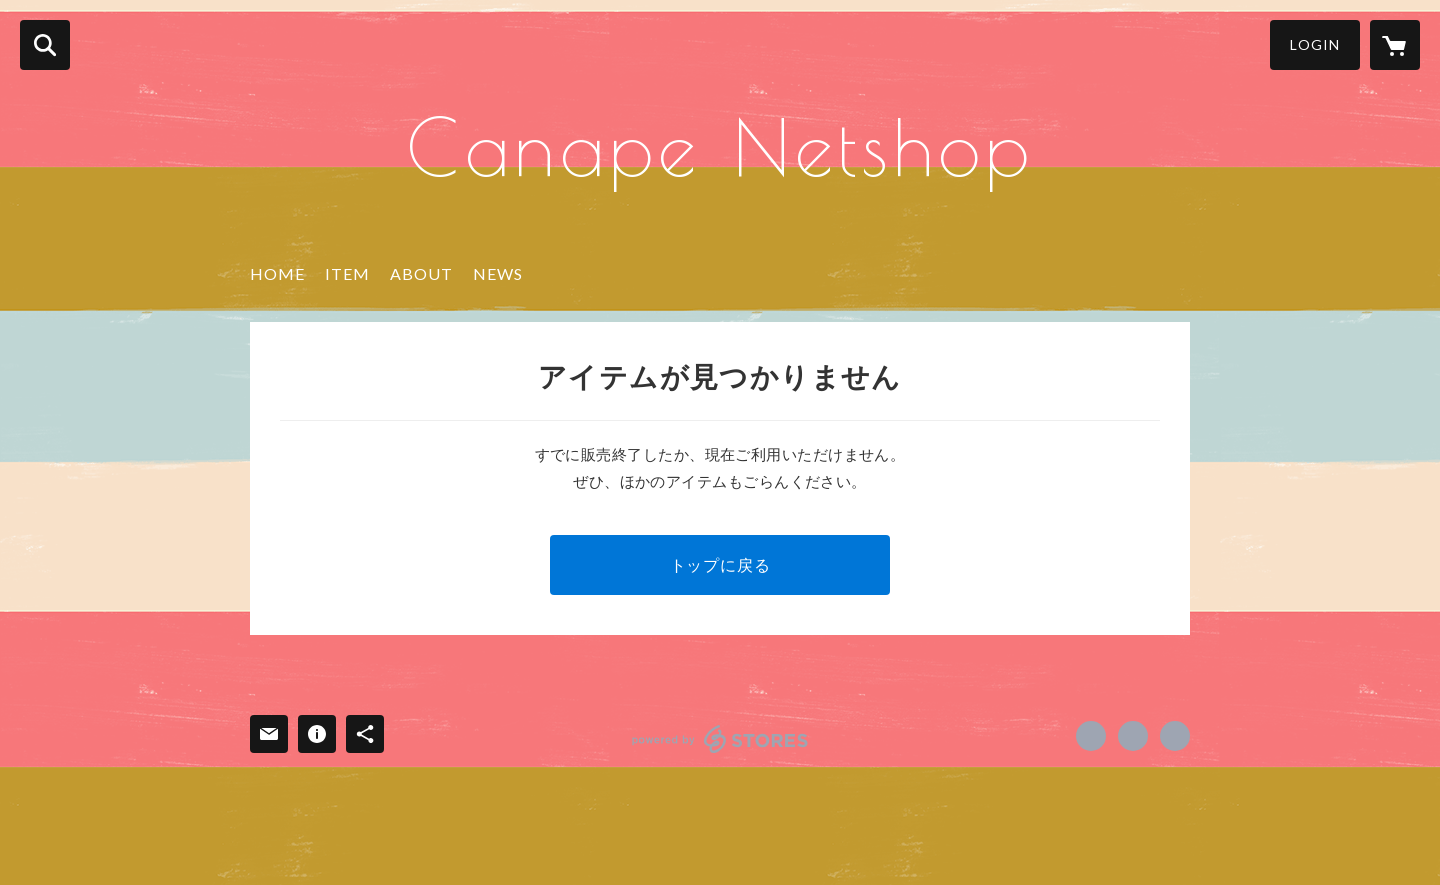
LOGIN (1315, 44)
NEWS (498, 273)
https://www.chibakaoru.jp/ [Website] (1175, 736)
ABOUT (421, 273)
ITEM (347, 273)
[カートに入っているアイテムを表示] (1395, 45)
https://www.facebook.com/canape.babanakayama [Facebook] (1091, 736)
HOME (277, 273)
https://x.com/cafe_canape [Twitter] (1133, 736)
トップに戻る (720, 564)
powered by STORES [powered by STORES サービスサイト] (720, 739)
